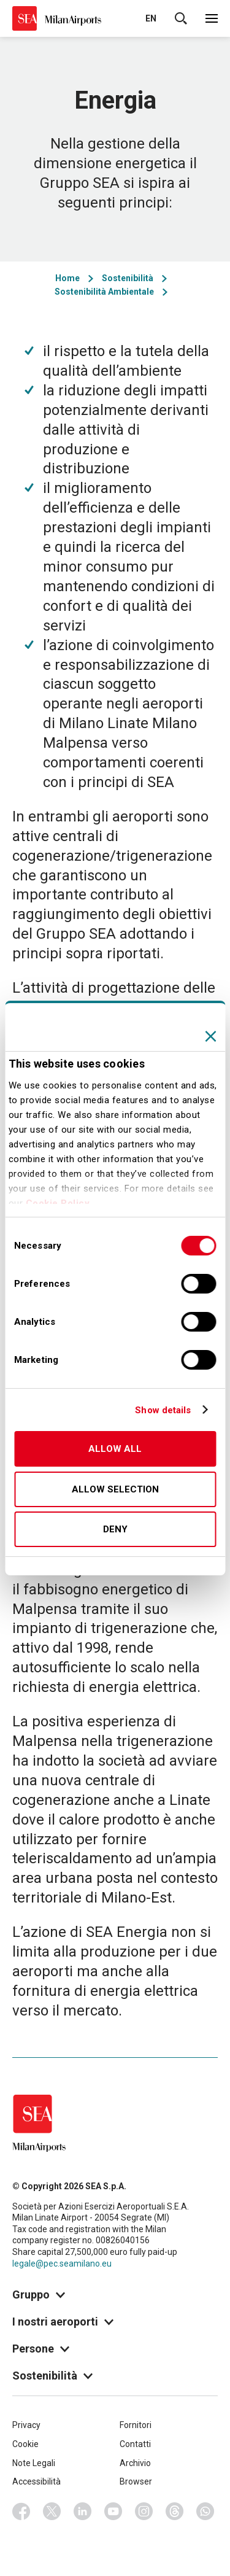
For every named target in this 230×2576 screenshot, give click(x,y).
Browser (136, 2481)
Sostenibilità (127, 278)
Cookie (25, 2444)
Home (67, 278)
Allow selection (115, 1489)
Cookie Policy (58, 1203)
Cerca (181, 18)
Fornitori (135, 2425)
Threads (175, 2511)
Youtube (113, 2511)
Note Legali (33, 2463)
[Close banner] (210, 1036)
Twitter (52, 2511)
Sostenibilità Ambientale (104, 292)
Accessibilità (36, 2481)
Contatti (135, 2444)
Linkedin (83, 2511)
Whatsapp (205, 2511)
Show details (163, 1410)
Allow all (115, 1448)
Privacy (26, 2425)
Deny (115, 1529)
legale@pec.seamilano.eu (62, 2263)
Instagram (144, 2511)
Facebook (21, 2511)
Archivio (135, 2463)
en (150, 18)
